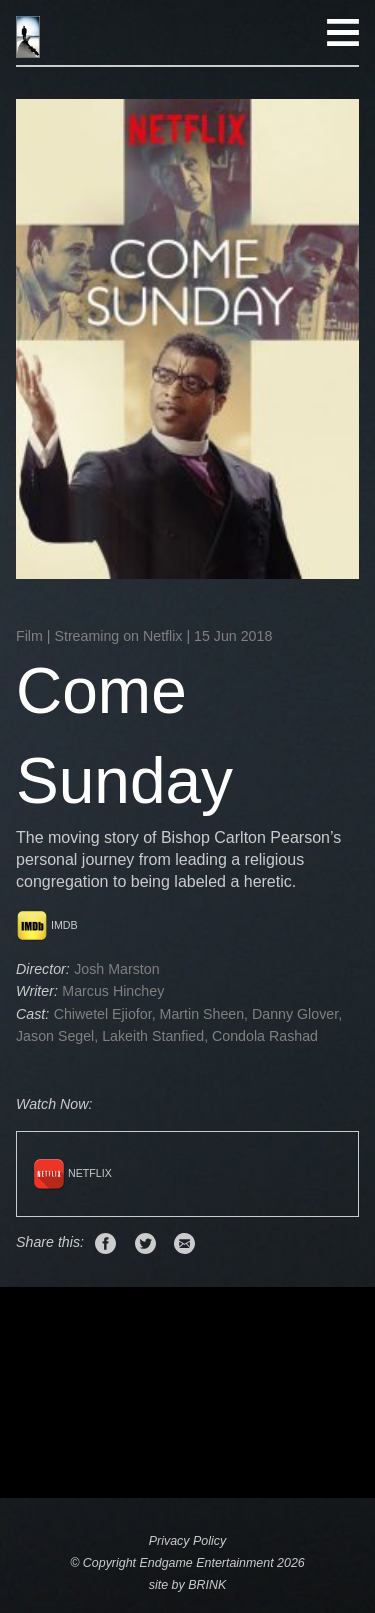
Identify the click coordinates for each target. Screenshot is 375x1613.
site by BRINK (187, 1585)
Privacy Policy (187, 1541)
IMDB (47, 925)
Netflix (72, 1173)
